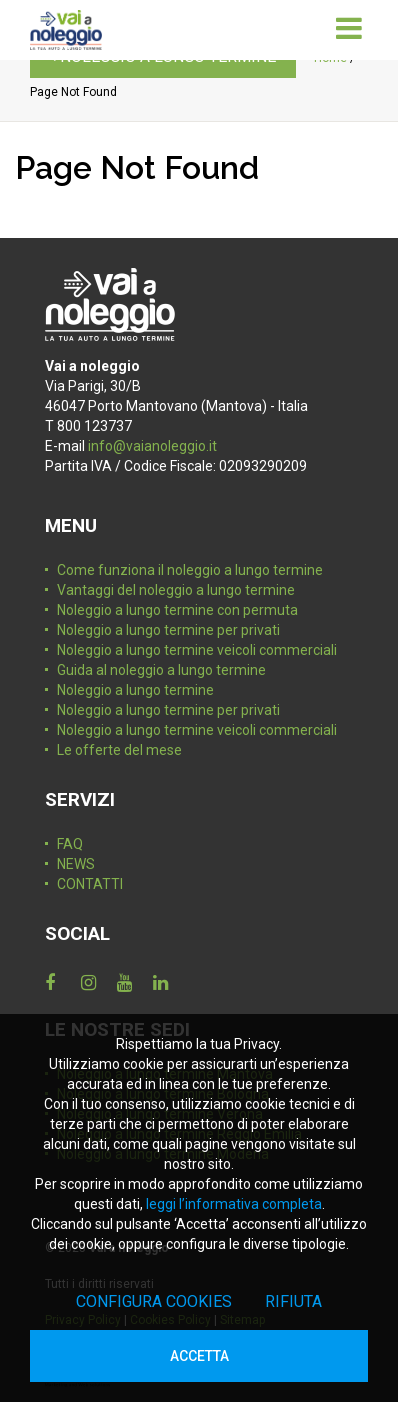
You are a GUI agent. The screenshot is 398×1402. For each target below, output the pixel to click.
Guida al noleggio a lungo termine (161, 670)
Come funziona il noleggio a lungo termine (190, 570)
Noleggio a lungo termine (135, 690)
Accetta (199, 1356)
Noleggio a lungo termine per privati (168, 630)
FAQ (70, 844)
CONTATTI (90, 884)
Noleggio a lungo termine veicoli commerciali (197, 650)
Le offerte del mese (119, 750)
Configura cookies (154, 1301)
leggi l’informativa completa (234, 1204)
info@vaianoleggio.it (152, 446)
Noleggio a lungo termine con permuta (177, 610)
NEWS (76, 864)
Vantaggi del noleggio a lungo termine (176, 590)
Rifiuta (293, 1301)
